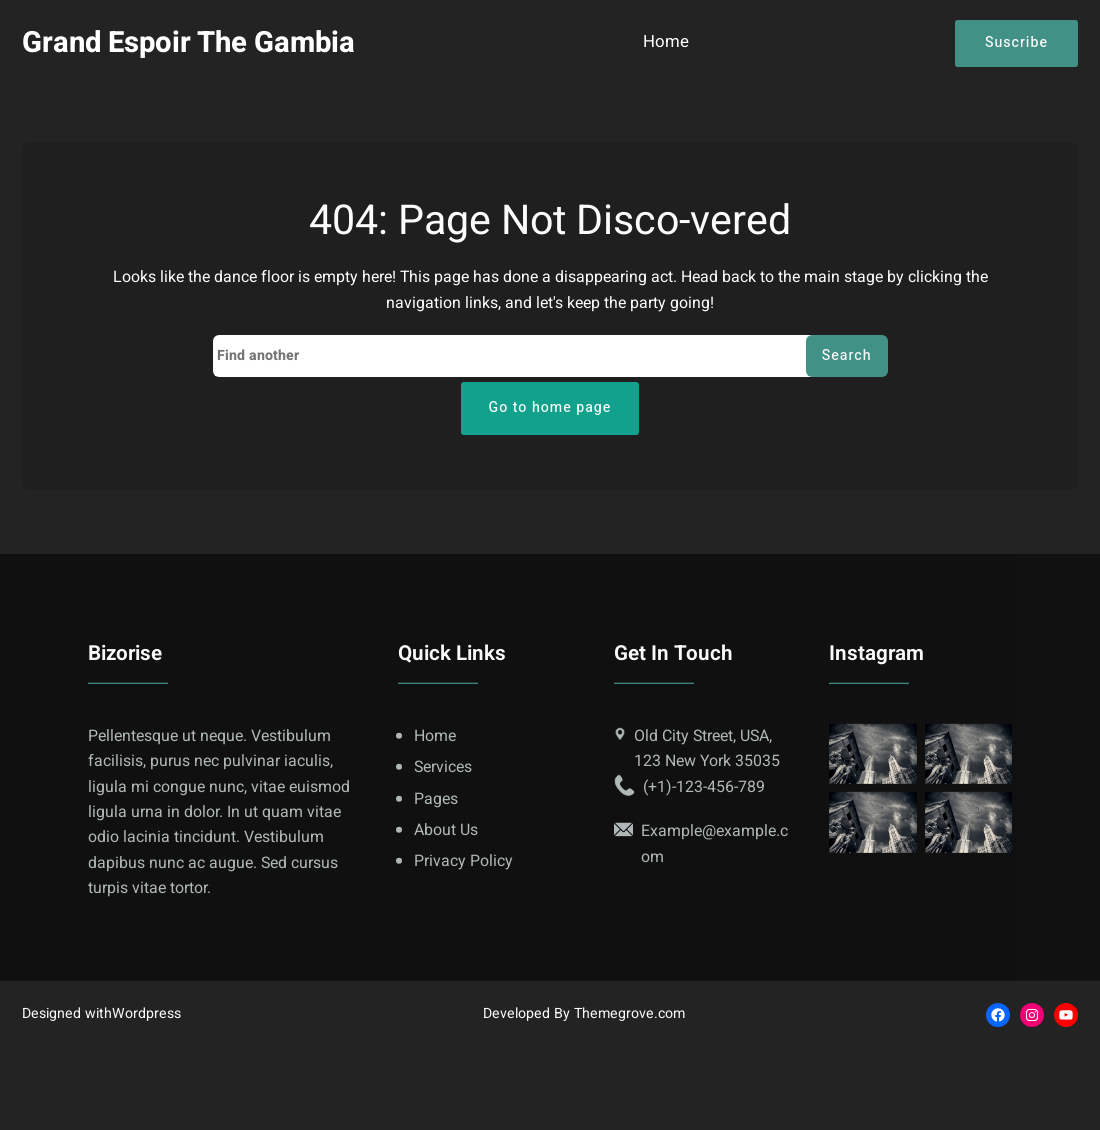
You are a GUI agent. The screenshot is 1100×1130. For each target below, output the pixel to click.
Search (847, 355)
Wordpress (146, 1013)
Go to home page (550, 407)
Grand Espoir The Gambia (188, 42)
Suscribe (1016, 42)
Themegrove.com (629, 1013)
